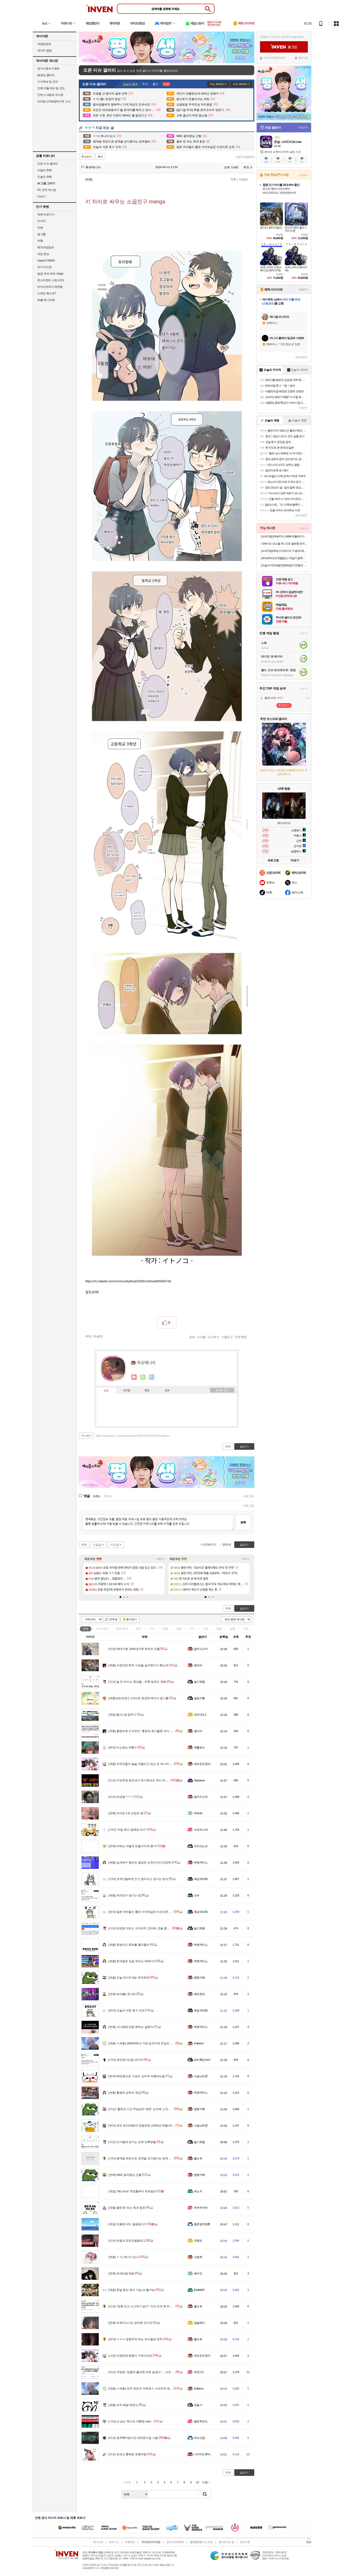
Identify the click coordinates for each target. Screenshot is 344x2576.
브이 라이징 (44, 267)
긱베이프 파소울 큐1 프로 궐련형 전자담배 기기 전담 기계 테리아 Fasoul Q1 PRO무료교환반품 (284, 543)
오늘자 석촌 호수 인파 (126, 2010)
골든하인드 (201, 2421)
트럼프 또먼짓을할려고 (127, 2240)
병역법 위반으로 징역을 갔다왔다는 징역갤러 (141, 2158)
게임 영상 (43, 253)
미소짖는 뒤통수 (122, 1747)
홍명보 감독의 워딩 (124, 2092)
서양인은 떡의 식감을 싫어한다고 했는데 (138, 1665)
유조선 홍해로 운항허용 (127, 2454)
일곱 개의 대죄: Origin (50, 273)
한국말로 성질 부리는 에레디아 (132, 1961)
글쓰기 (244, 1608)
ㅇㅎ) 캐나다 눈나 (123, 2257)
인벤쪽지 (134, 1377)
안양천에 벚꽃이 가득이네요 (130, 2355)
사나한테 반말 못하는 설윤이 (130, 2027)
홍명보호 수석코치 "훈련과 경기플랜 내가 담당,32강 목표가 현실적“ (155, 1731)
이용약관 (130, 2542)
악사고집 (199, 2437)
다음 (205, 2482)
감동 (232, 1628)
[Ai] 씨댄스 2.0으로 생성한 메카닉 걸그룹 (138, 1698)
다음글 (97, 1544)
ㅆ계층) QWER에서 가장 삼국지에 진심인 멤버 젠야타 (146, 2043)
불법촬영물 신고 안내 (201, 2542)
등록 (243, 1522)
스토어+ (303, 175)
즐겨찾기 (131, 1619)
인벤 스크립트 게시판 (50, 94)
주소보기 (86, 156)
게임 (179, 1628)
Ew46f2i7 (199, 2290)
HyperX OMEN (46, 260)
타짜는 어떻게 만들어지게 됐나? (133, 1846)
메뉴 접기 (222, 1390)
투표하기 (284, 705)
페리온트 (199, 1994)
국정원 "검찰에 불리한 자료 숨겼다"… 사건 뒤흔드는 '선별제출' (152, 2372)
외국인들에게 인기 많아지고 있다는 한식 (138, 1879)
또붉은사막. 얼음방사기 (127, 2224)
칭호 (167, 1390)
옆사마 (198, 1665)
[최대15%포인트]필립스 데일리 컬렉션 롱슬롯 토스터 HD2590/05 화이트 (284, 558)
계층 (219, 1628)
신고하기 (213, 1336)
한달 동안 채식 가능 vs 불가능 (131, 2290)
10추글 (113, 1619)
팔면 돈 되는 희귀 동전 (126, 2207)
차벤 (40, 227)
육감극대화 (201, 1879)
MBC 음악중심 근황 (125, 2174)
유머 (139, 1628)
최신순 (108, 1496)
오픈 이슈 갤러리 (47, 163)
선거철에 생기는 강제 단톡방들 (132, 2142)
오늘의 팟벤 (44, 176)
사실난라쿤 (201, 2076)
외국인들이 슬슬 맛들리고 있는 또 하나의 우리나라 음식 (148, 1764)
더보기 (151, 1377)
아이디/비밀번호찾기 (274, 58)
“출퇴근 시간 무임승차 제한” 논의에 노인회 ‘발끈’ (143, 2109)
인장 (106, 1390)
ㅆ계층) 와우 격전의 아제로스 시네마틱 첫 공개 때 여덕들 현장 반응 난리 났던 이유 (165, 2388)
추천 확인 (241, 1336)
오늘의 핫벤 (44, 170)
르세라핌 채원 (121, 2273)
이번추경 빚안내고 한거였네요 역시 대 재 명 (140, 1780)
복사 (100, 156)
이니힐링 (143, 1377)
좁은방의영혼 (202, 2224)
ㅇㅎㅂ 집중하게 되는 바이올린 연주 (135, 2339)
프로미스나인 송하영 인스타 (130, 2322)
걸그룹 (41, 234)
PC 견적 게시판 (46, 189)
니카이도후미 (202, 2454)
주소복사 (86, 1435)
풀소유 (198, 2158)
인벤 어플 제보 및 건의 (51, 88)
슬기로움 (199, 1681)
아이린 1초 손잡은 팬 (125, 1813)
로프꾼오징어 (202, 1764)
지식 (192, 1628)
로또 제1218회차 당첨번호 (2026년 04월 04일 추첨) (145, 2125)
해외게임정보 (45, 247)
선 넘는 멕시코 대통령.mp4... (130, 2421)
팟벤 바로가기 (45, 214)
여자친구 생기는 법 (124, 1895)
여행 (40, 240)
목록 (233, 179)
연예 (122, 1628)
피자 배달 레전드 (123, 2405)
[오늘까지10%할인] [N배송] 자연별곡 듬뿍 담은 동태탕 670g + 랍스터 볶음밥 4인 (284, 565)
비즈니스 (114, 2542)
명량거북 (199, 1977)
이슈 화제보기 (241, 84)
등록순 (96, 1496)
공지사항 (245, 2542)
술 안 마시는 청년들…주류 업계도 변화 (137, 1681)
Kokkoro (199, 2043)
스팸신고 (227, 1336)
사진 (205, 1628)
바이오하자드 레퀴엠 (50, 286)
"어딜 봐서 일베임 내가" (127, 1829)
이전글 (114, 1544)
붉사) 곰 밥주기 (122, 1714)
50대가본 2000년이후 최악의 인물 (134, 1648)
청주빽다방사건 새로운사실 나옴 (133, 2437)
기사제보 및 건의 (47, 81)
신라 (196, 1895)
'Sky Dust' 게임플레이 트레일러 (132, 2191)
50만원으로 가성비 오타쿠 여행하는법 (136, 2076)
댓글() (243, 179)
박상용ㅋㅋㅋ (121, 1796)
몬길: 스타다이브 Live (287, 142)
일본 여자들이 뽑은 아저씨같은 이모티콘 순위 (141, 1911)
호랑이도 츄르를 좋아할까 (128, 1944)
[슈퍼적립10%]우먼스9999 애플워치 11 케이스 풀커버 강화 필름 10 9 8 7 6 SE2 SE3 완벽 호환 (284, 536)
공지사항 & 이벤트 (48, 68)
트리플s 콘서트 (122, 1994)
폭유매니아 (91, 167)
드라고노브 (201, 1846)
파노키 (198, 2191)
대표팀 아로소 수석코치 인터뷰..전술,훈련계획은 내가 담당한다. (153, 1928)
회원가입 (303, 58)
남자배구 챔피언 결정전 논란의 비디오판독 (139, 1862)
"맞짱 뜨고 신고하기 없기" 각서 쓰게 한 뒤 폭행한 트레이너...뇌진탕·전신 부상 (161, 2306)
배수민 (198, 2273)
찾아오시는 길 (226, 2542)
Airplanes (199, 1780)
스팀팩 (198, 2257)
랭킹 (147, 1390)
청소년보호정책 (175, 2542)
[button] (120, 1597)
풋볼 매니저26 (46, 299)
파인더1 (199, 2372)
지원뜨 (198, 2240)
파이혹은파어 (202, 2059)
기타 (246, 1628)
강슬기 (198, 2405)
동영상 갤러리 (45, 75)
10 (197, 2482)
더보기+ (161, 1559)
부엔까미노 (201, 1862)
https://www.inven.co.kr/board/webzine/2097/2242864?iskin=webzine (133, 1435)
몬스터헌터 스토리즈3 (50, 280)
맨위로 (226, 1544)
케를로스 (199, 1747)
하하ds (198, 1813)
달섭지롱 (199, 1698)
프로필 (126, 1390)
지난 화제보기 (218, 84)
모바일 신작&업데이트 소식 (54, 101)
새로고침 (248, 1496)
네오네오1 (200, 1714)
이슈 (102, 1628)
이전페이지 (209, 1544)
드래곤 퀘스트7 (46, 293)
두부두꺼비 (201, 2207)
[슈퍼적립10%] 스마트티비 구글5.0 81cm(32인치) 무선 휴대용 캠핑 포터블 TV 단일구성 (284, 551)
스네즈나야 (201, 1829)
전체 (85, 1628)
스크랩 (201, 1336)
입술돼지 (199, 2322)
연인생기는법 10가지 (125, 2059)
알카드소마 (201, 1648)
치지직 (41, 221)
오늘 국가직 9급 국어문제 (128, 1977)
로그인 (308, 23)
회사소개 (98, 2542)
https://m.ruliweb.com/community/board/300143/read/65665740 (128, 1281)
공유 (192, 1336)
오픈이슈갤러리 (245, 156)
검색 (204, 2494)
